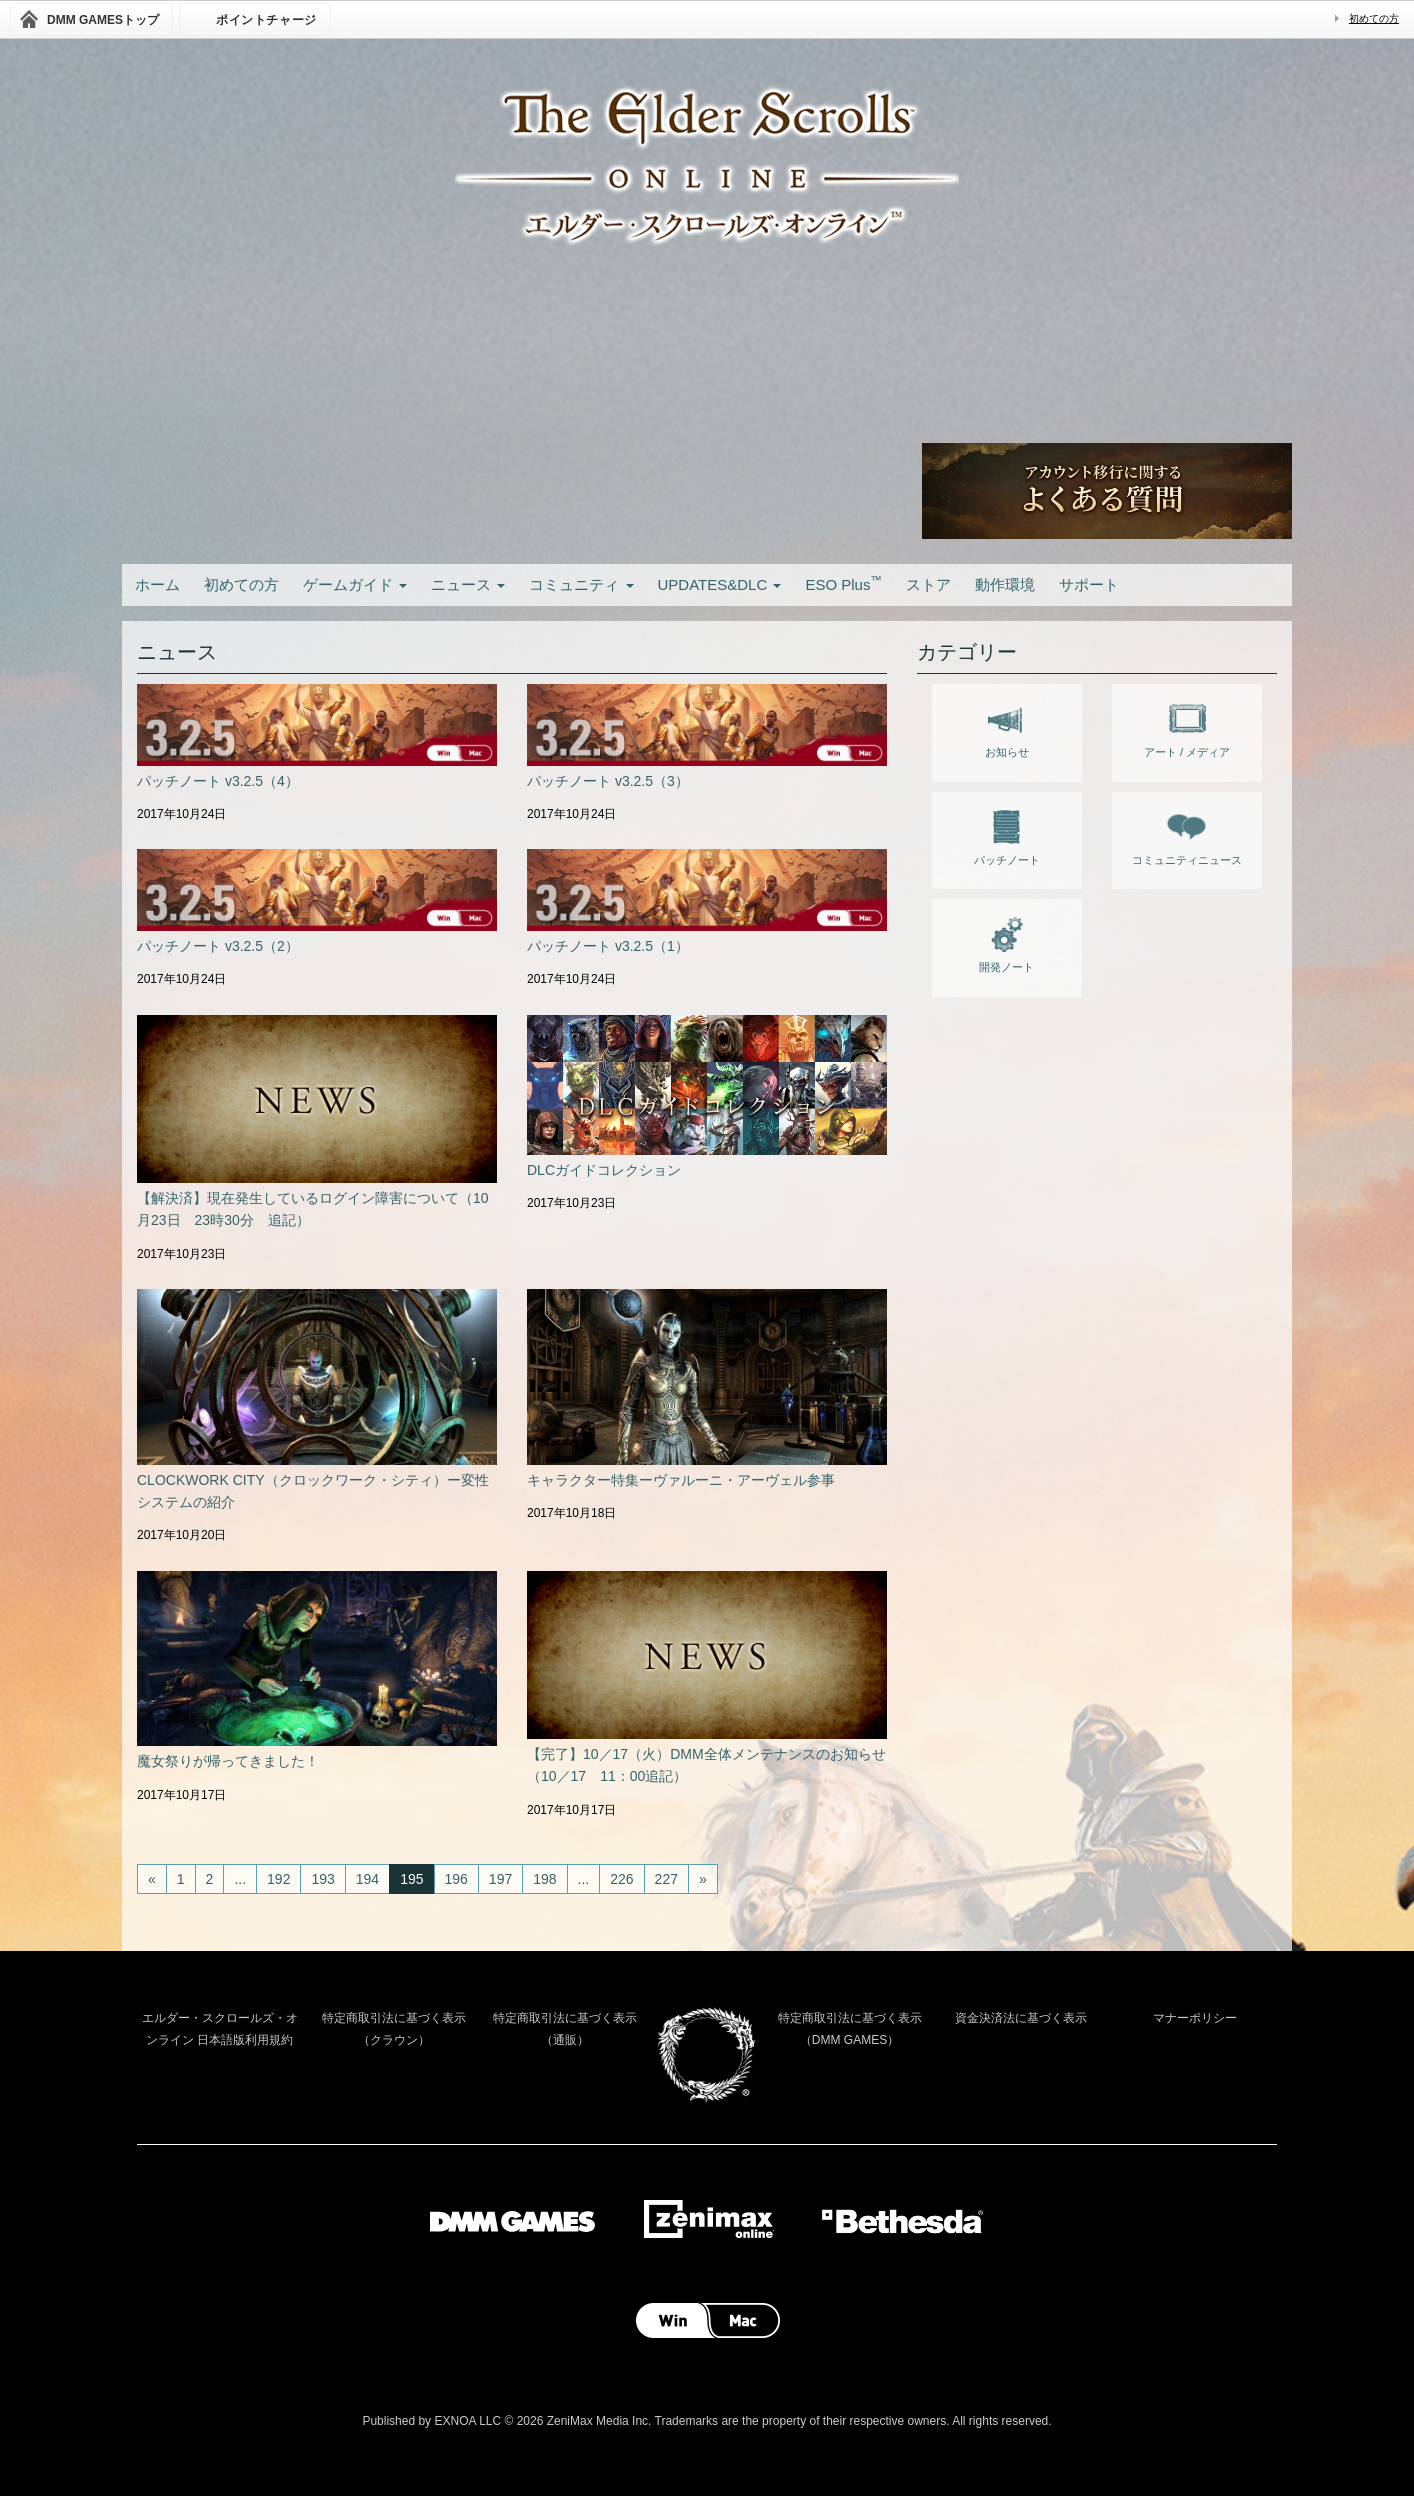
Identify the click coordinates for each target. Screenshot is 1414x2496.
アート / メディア (1187, 726)
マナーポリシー (1195, 2018)
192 (278, 1879)
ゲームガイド (355, 584)
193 (322, 1879)
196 (456, 1879)
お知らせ (1007, 726)
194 (367, 1879)
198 (544, 1879)
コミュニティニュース (1187, 834)
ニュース (468, 584)
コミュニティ (581, 584)
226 (621, 1879)
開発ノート (1006, 941)
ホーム (157, 584)
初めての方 (1374, 18)
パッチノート (1007, 834)
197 (500, 1879)
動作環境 (1005, 584)
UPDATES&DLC (720, 584)
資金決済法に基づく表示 (1021, 2018)
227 (666, 1879)
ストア (928, 584)
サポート (1089, 584)
